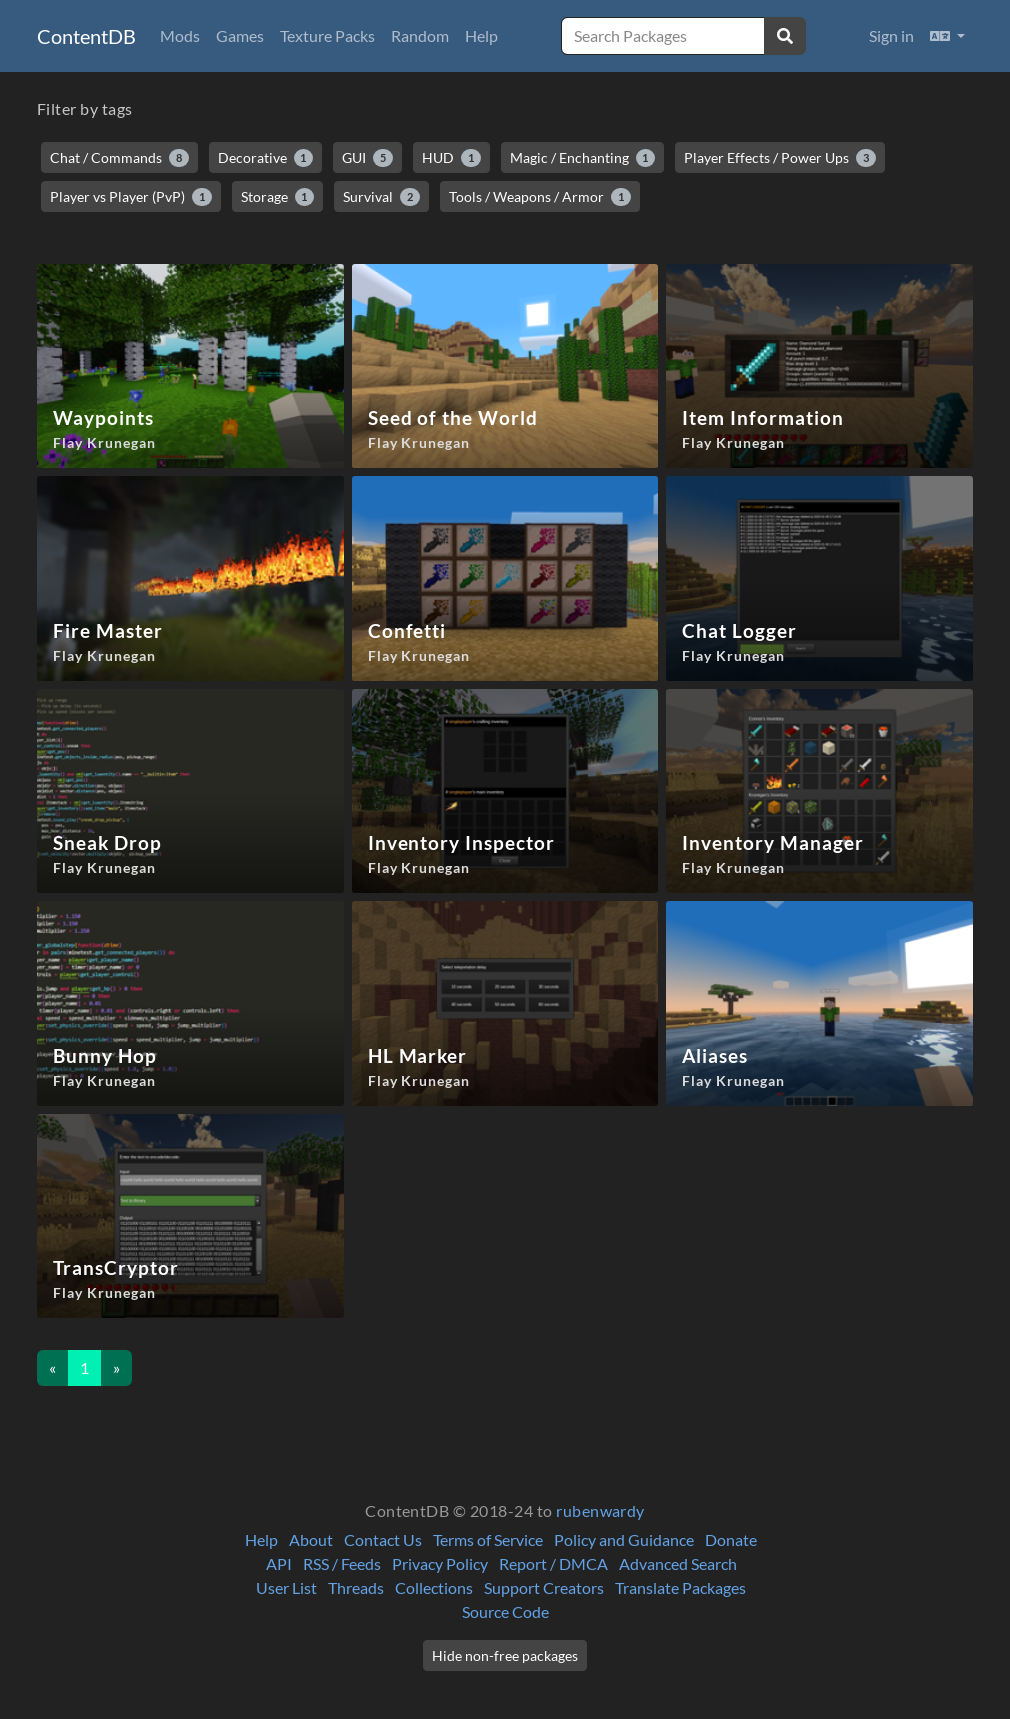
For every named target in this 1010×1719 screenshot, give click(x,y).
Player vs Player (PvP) (131, 197)
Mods (180, 35)
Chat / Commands (119, 158)
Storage (278, 197)
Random (420, 35)
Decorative (266, 158)
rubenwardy (600, 1510)
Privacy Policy (440, 1563)
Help (481, 35)
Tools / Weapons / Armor (540, 197)
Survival (381, 197)
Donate (731, 1539)
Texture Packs (327, 35)
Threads (356, 1587)
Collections (434, 1587)
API (279, 1563)
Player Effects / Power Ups (780, 158)
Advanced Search (678, 1563)
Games (240, 35)
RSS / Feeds (342, 1563)
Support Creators (544, 1587)
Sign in (891, 35)
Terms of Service (488, 1539)
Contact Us (383, 1539)
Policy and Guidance (624, 1539)
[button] (947, 36)
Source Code (505, 1611)
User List (286, 1587)
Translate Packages (680, 1587)
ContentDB (86, 36)
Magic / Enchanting (583, 158)
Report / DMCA (553, 1563)
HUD (451, 158)
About (311, 1539)
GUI (367, 158)
